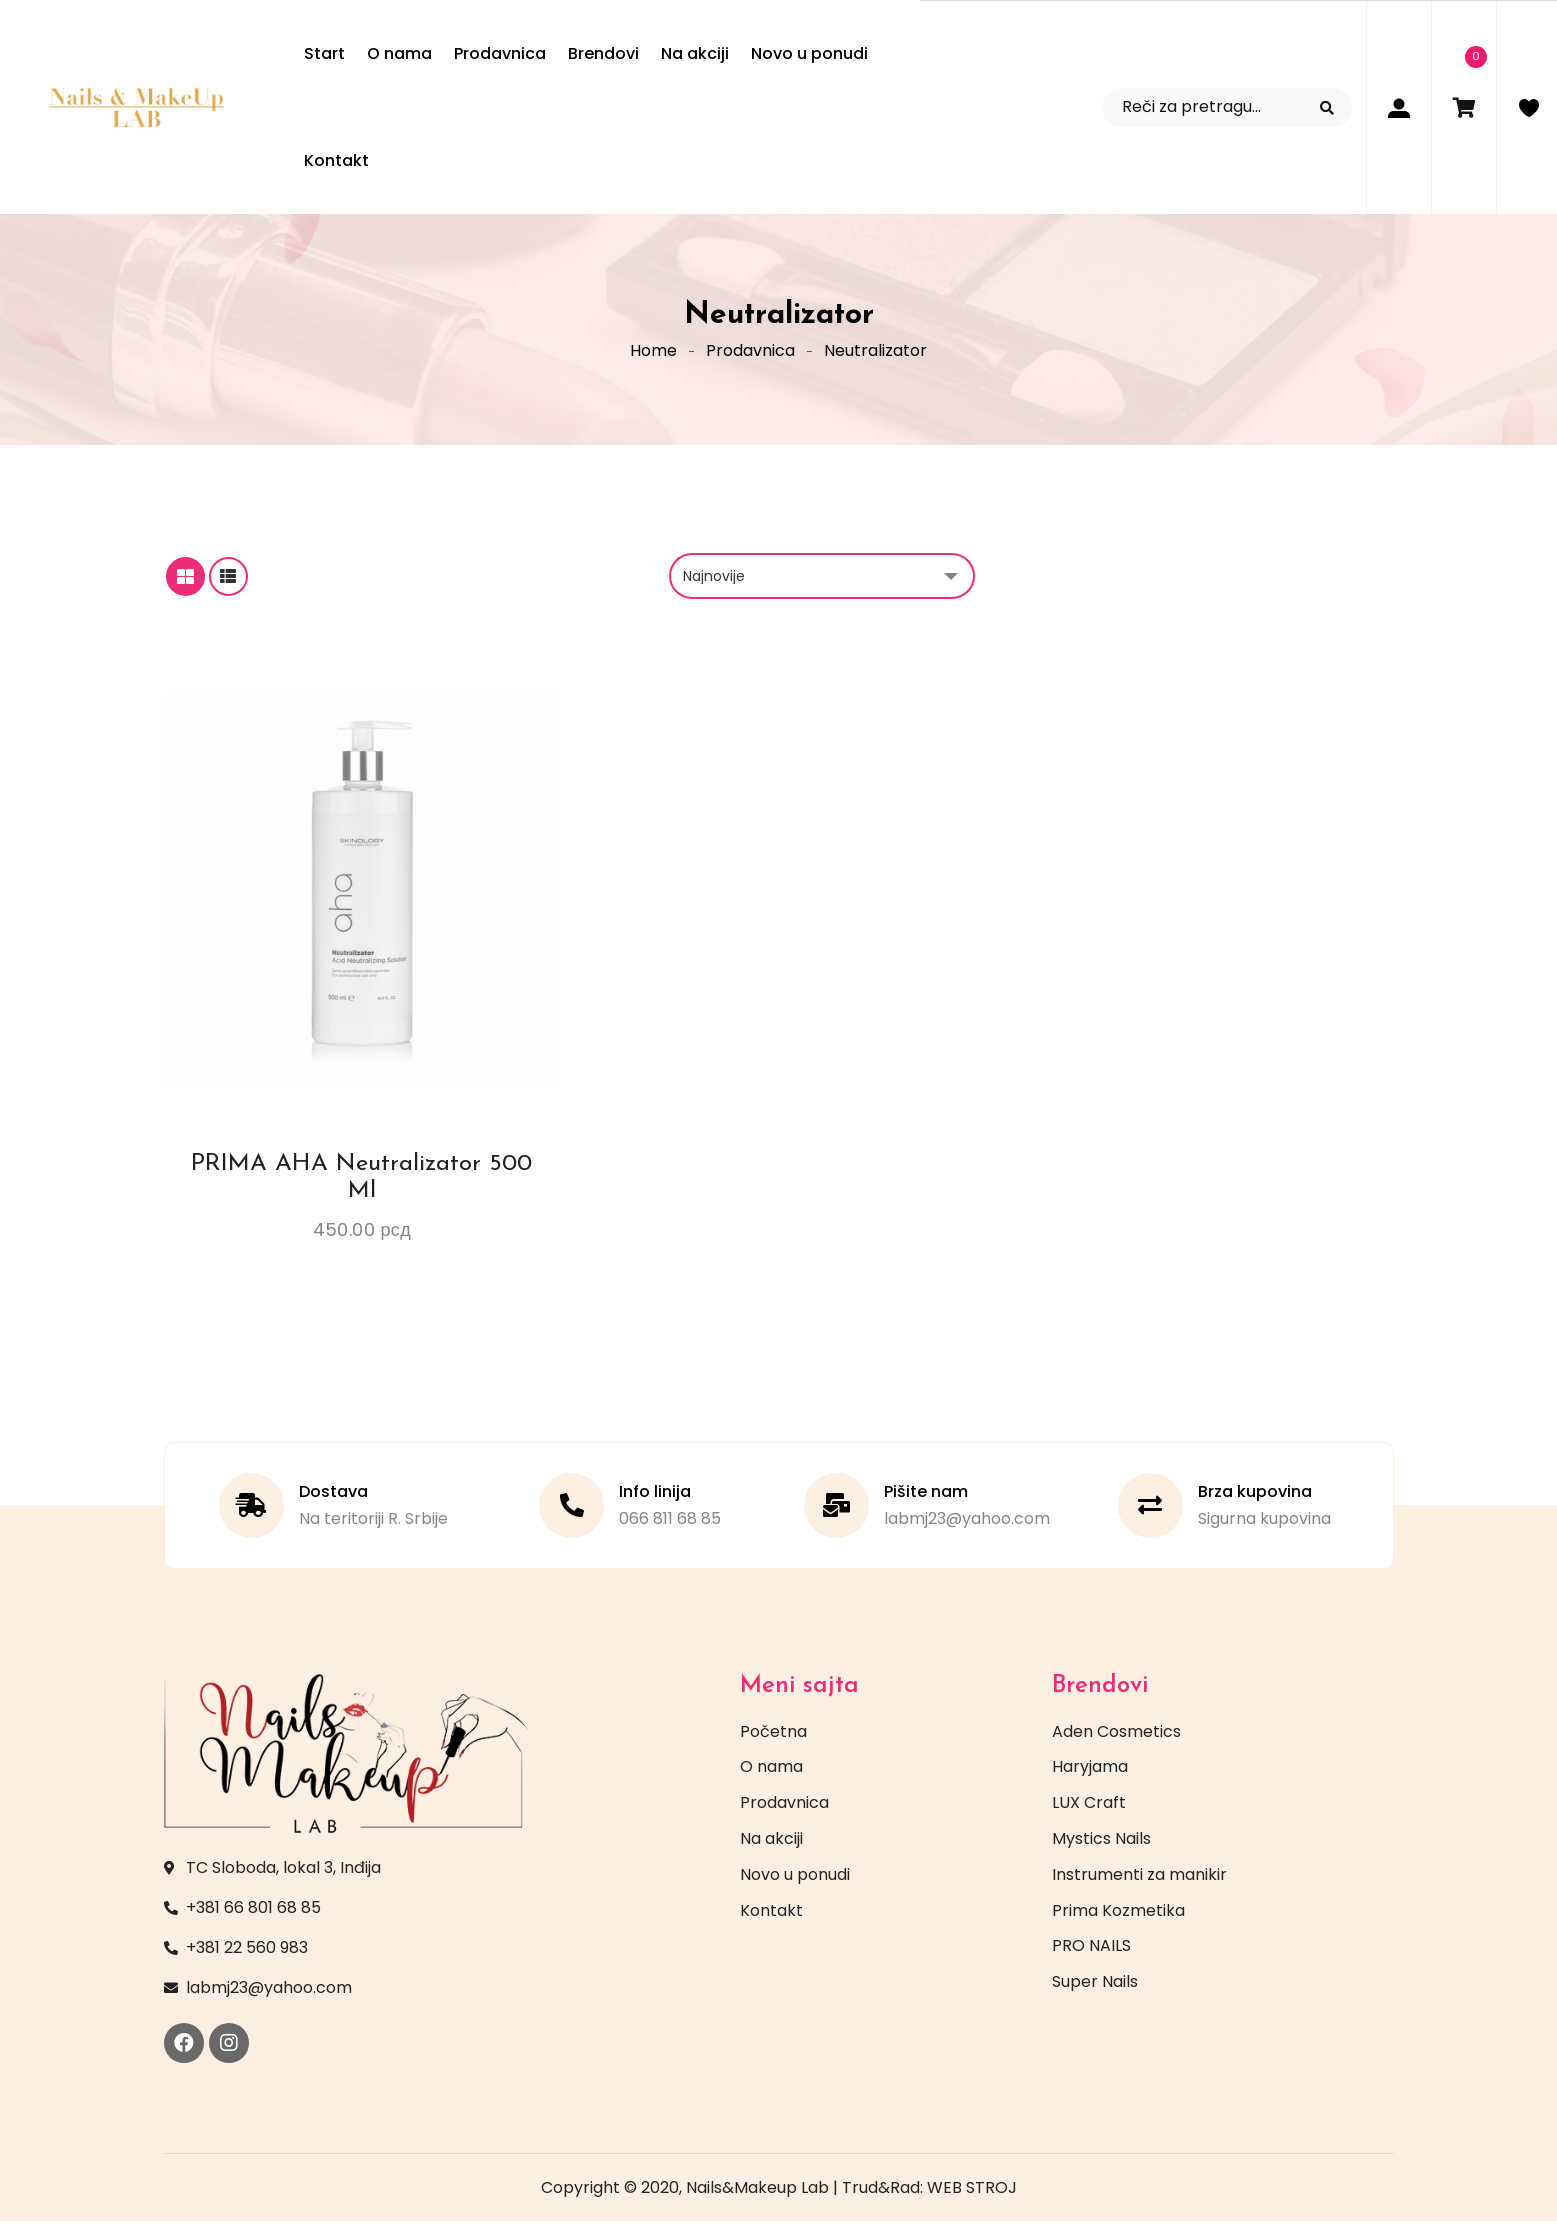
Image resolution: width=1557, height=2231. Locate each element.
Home (653, 355)
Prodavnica (750, 355)
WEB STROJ (972, 2197)
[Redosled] (822, 586)
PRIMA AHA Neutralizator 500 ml (361, 1187)
